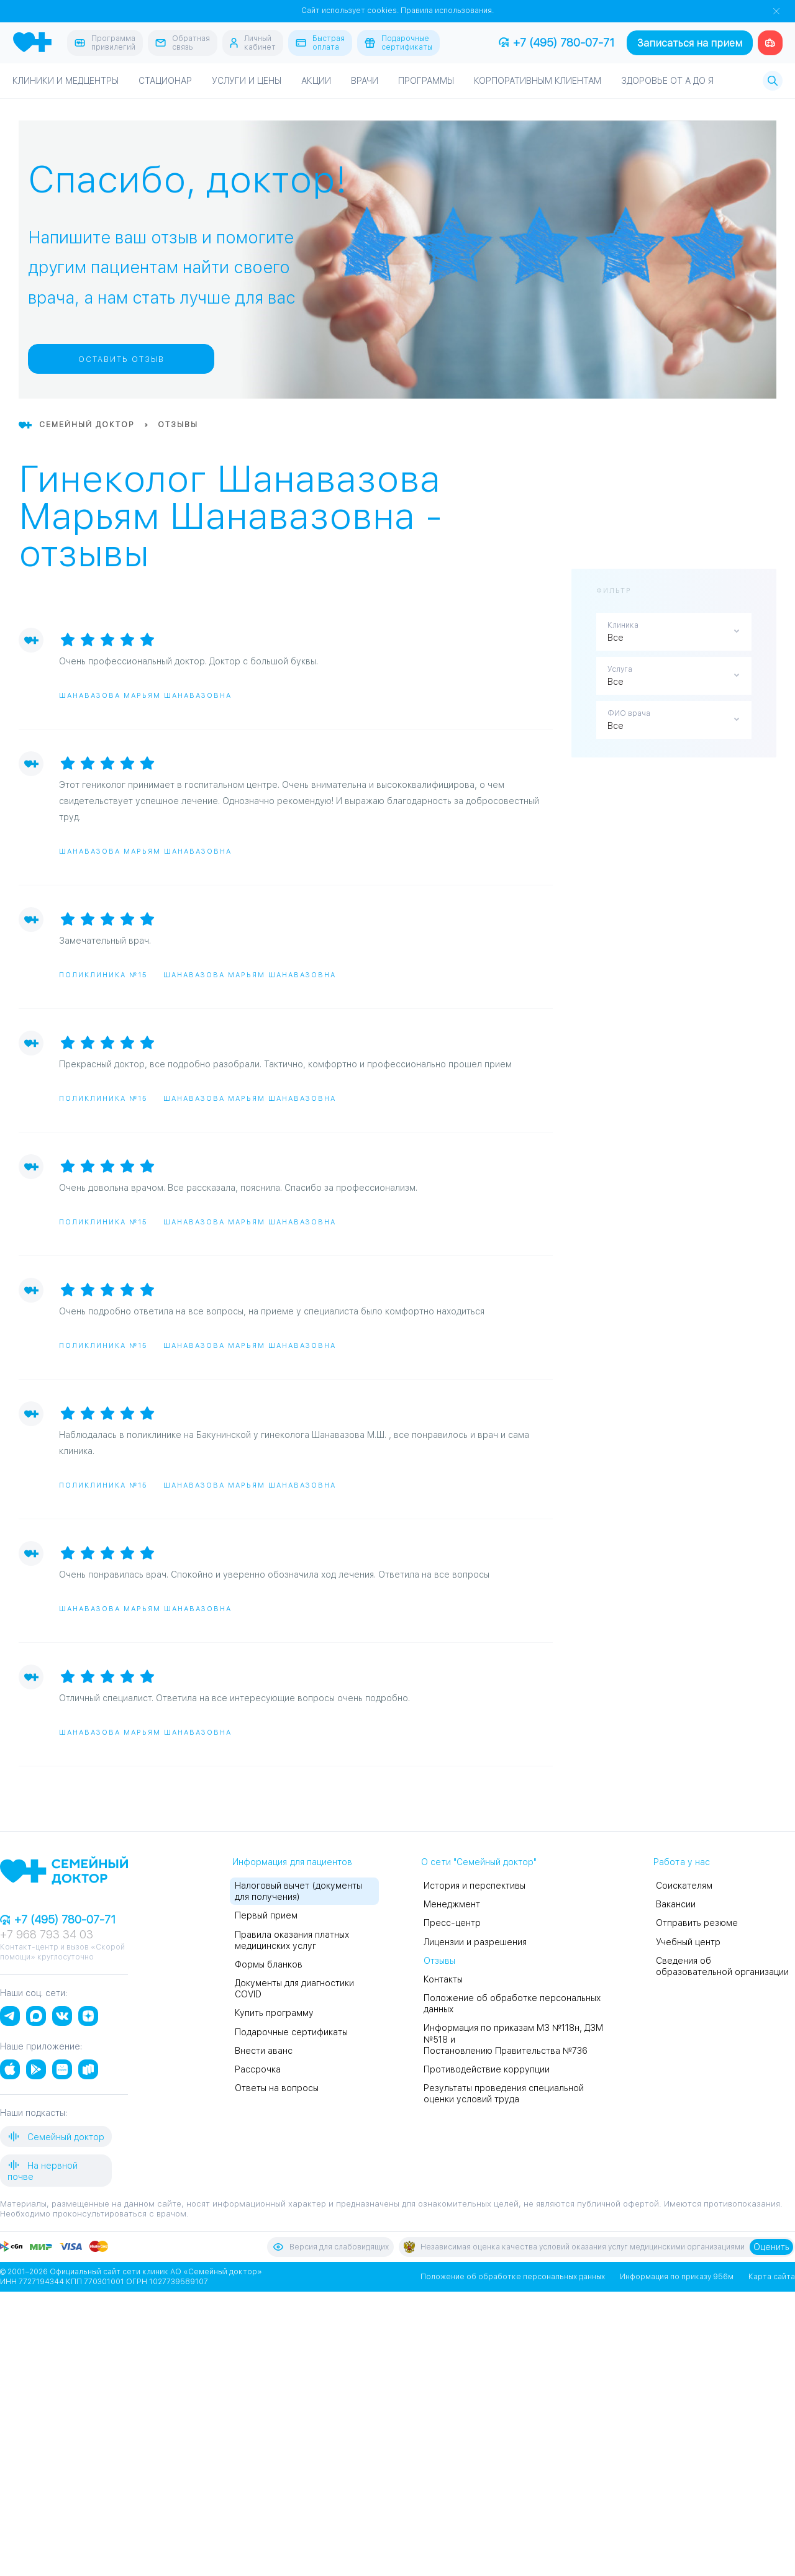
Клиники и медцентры (65, 81)
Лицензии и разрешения (475, 1942)
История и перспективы (474, 1886)
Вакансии (676, 1904)
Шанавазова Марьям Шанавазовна (145, 696)
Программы (426, 81)
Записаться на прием (689, 43)
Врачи (364, 81)
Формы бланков (268, 1964)
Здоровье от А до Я (667, 81)
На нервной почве (42, 2170)
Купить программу (274, 2013)
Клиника (622, 625)
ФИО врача (628, 713)
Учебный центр (688, 1942)
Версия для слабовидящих (330, 2247)
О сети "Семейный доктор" (479, 1862)
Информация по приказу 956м (677, 2276)
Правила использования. (447, 10)
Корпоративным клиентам (537, 81)
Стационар (165, 81)
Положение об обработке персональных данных (512, 2276)
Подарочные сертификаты (291, 2032)
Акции (316, 81)
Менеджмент (452, 1904)
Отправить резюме (697, 1923)
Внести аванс (264, 2051)
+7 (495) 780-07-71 (556, 42)
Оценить (771, 2247)
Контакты (443, 1979)
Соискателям (684, 1886)
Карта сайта (771, 2276)
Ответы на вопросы (277, 2088)
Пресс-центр (452, 1923)
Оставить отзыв (121, 359)
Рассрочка (258, 2069)
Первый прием (266, 1915)
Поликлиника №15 (103, 975)
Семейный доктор (55, 2136)
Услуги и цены (246, 81)
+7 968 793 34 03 (46, 1934)
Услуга (619, 669)
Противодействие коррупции (487, 2069)
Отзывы (439, 1961)
